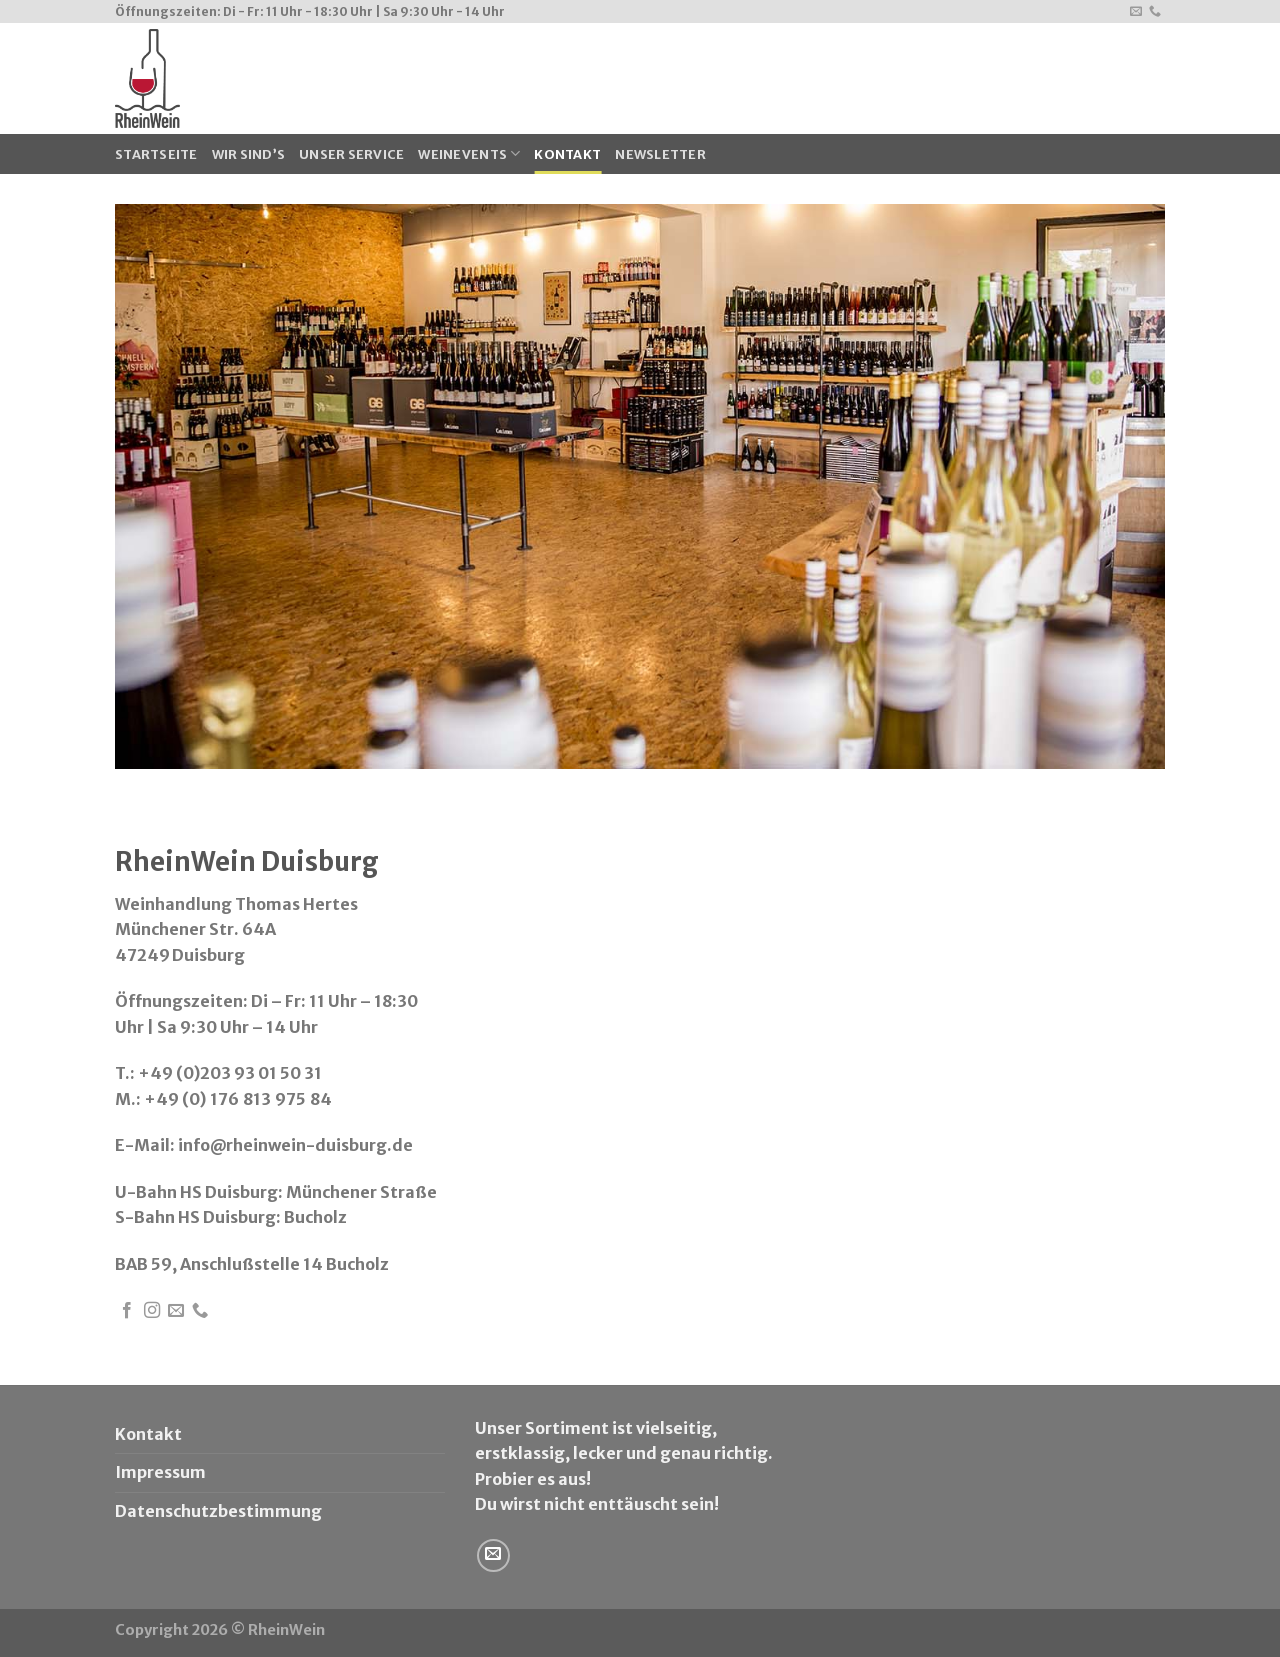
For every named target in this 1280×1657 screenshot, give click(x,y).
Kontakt (567, 154)
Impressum (160, 1472)
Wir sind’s (249, 154)
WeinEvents (469, 153)
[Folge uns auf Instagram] (152, 1311)
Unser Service (351, 154)
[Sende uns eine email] (1136, 12)
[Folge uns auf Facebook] (127, 1311)
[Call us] (1155, 12)
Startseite (156, 154)
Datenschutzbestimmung (218, 1511)
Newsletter (660, 154)
